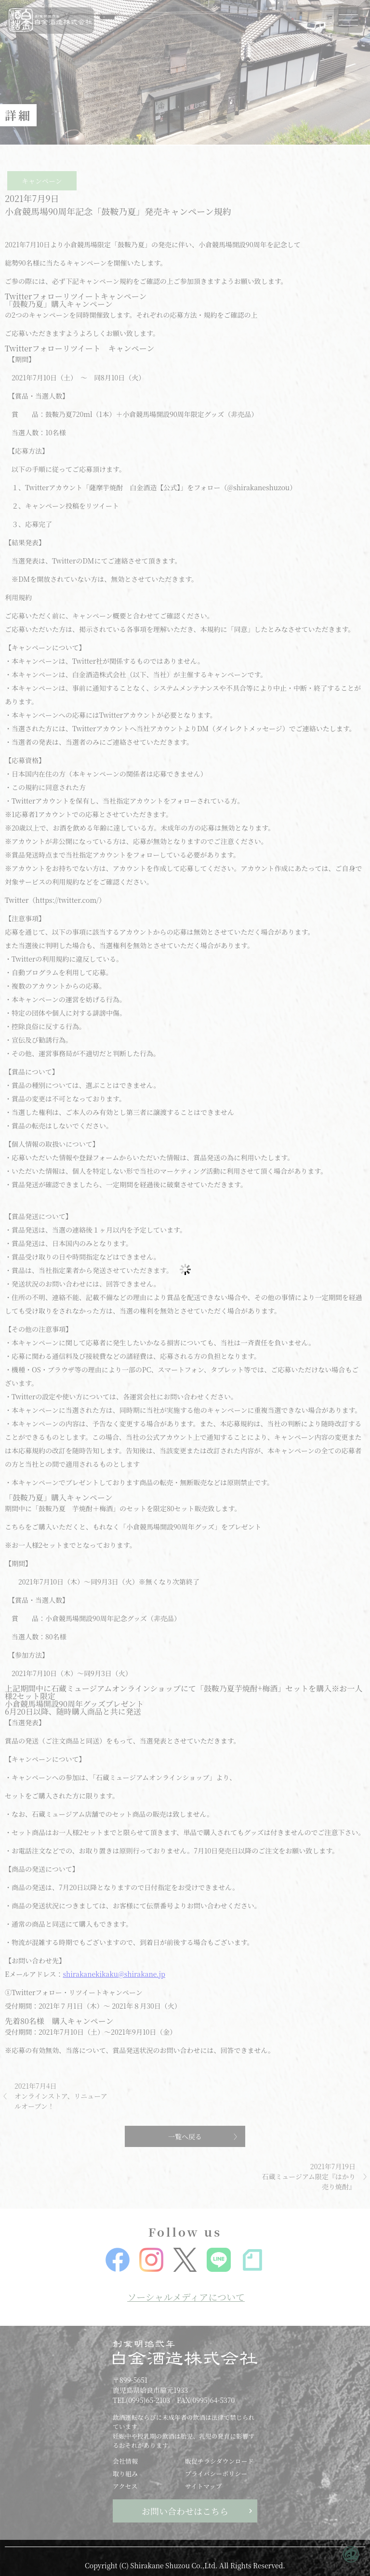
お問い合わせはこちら (185, 2511)
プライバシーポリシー (216, 2473)
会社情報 (125, 2461)
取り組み (125, 2473)
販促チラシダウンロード (219, 2461)
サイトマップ (203, 2486)
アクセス (125, 2486)
